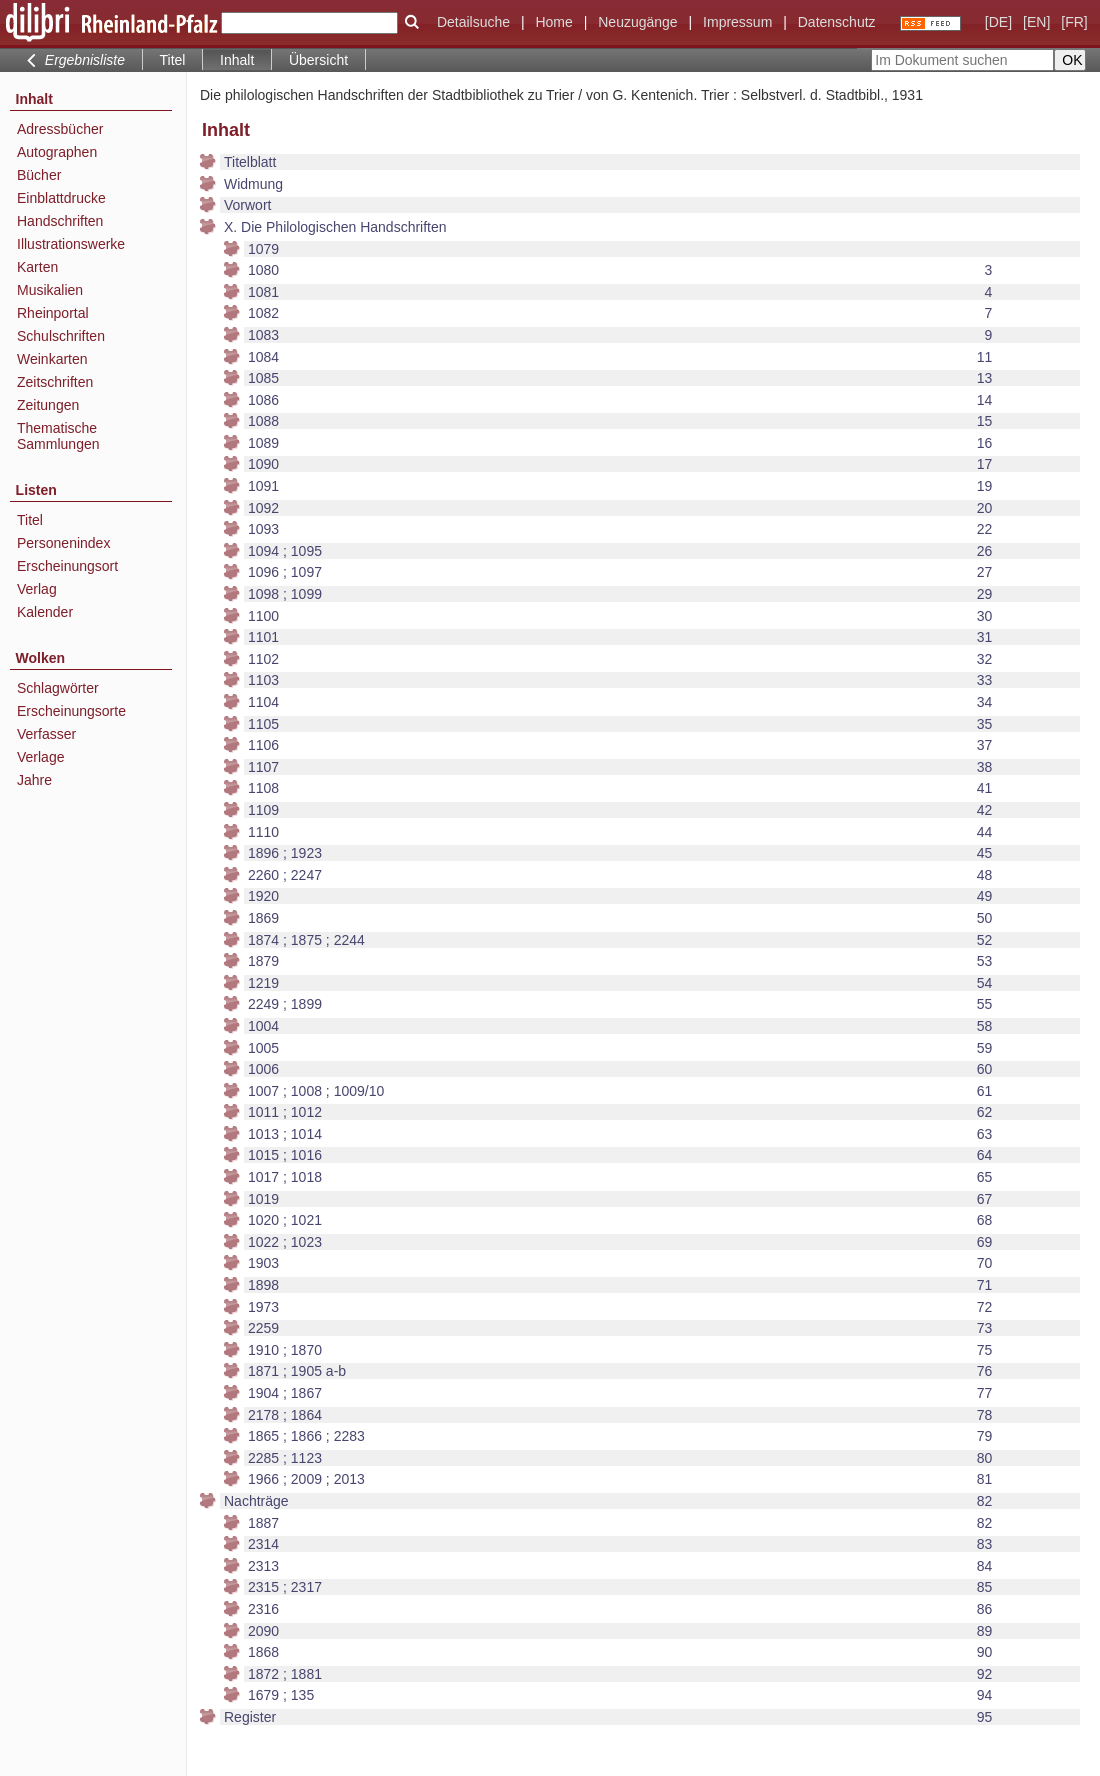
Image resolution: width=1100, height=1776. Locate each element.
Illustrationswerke (71, 244)
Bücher (39, 175)
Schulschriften (61, 336)
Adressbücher (60, 129)
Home (553, 22)
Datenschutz (837, 22)
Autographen (57, 152)
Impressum (737, 22)
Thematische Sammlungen (58, 436)
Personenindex (63, 543)
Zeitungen (48, 405)
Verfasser (46, 734)
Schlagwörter (58, 688)
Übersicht (318, 60)
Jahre (34, 780)
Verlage (40, 757)
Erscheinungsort (67, 566)
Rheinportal (53, 313)
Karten (37, 267)
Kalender (45, 612)
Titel (173, 60)
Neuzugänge (637, 22)
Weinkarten (52, 359)
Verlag (37, 589)
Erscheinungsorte (71, 711)
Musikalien (50, 290)
